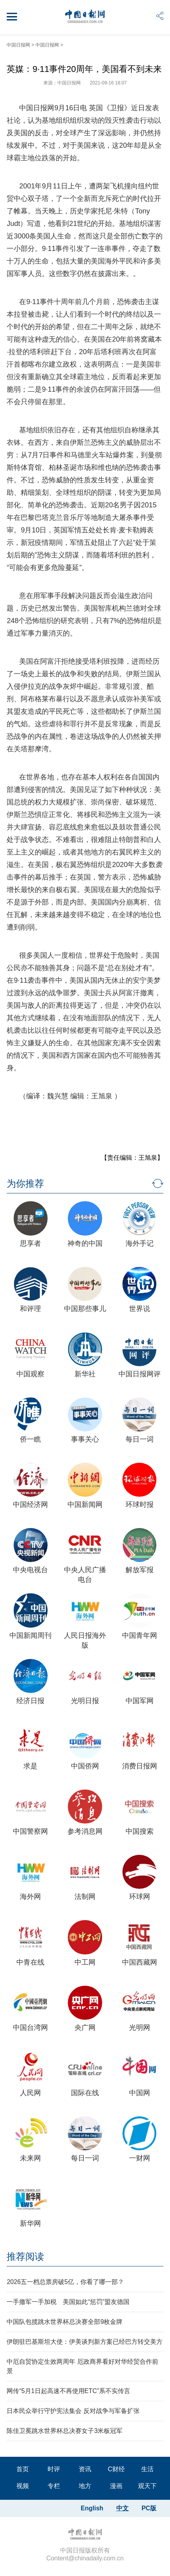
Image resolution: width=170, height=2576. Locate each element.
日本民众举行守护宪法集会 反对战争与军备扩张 (73, 2411)
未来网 (30, 2158)
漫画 (116, 2486)
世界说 (139, 1309)
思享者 (30, 1243)
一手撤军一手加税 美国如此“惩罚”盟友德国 (68, 2301)
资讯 (85, 2469)
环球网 (139, 1897)
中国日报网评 (140, 1374)
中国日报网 (18, 45)
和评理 (30, 1309)
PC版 (149, 2508)
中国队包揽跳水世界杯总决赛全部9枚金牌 (64, 2321)
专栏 (54, 2486)
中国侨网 (85, 1766)
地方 (85, 2486)
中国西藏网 (139, 1962)
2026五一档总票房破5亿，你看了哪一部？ (65, 2282)
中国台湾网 (30, 2027)
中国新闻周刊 (30, 1635)
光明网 (139, 2027)
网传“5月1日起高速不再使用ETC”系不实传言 (68, 2391)
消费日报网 (139, 1766)
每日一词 (140, 1439)
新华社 (85, 1374)
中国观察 (30, 1374)
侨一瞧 (30, 1439)
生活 (147, 2469)
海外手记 (140, 1243)
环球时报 (140, 1504)
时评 (54, 2469)
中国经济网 (30, 1504)
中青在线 (30, 1962)
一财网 (139, 2158)
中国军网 (140, 1701)
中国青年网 (139, 1635)
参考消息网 (85, 1831)
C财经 (116, 2469)
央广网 (85, 2027)
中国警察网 (30, 1831)
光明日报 (85, 1701)
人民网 (30, 2093)
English (92, 2508)
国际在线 (85, 2093)
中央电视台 (30, 1570)
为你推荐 (25, 1183)
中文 (122, 2508)
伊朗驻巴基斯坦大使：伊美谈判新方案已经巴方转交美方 (85, 2341)
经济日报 (30, 1701)
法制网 (85, 1897)
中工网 (85, 1962)
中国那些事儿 (85, 1309)
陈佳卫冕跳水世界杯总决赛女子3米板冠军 (64, 2430)
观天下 (147, 2486)
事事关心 (85, 1439)
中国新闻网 (85, 1504)
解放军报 (140, 1570)
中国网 (139, 2093)
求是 (30, 1766)
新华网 (30, 2223)
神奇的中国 (85, 1243)
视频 (22, 2486)
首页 (22, 2469)
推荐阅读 (25, 2256)
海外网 (30, 1897)
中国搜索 (140, 1831)
